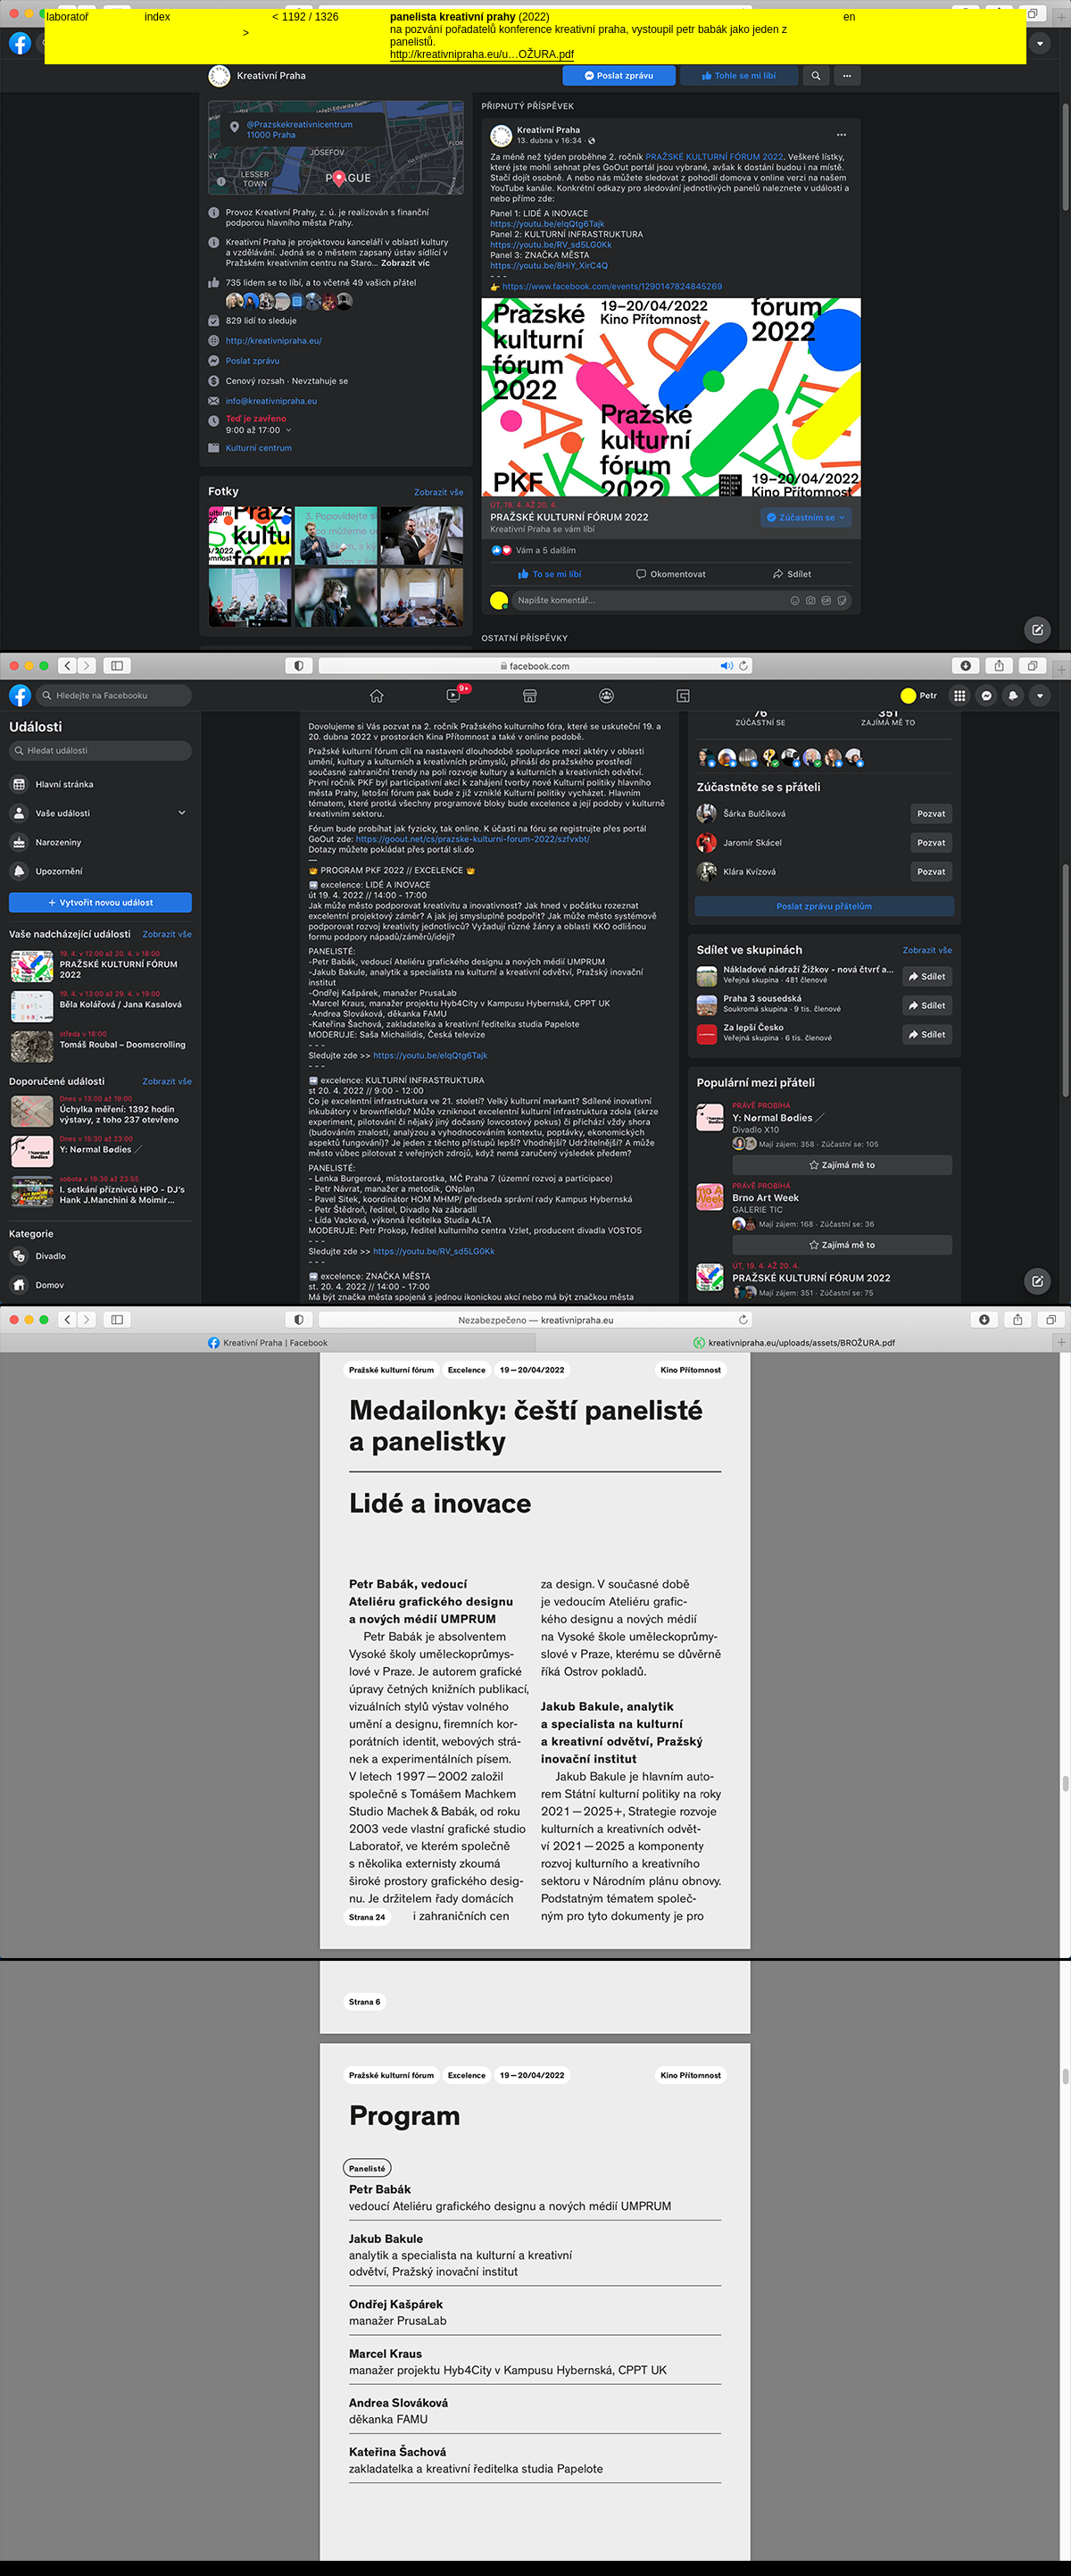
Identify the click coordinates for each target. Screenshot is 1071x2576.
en (849, 17)
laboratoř (67, 17)
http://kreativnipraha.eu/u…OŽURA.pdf (482, 54)
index (157, 17)
